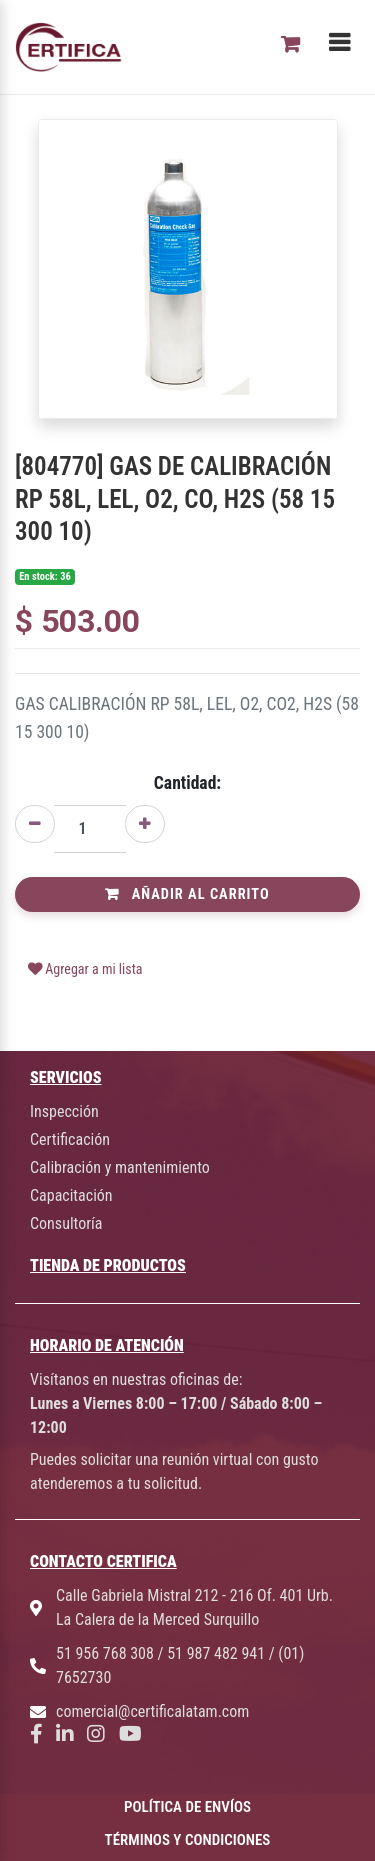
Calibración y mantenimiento (120, 1167)
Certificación (70, 1139)
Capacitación (71, 1195)
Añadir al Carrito (187, 894)
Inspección (64, 1111)
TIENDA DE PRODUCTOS (108, 1265)
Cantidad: (187, 783)
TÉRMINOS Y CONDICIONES (188, 1840)
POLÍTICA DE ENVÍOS (187, 1807)
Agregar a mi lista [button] (85, 969)
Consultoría (66, 1223)
